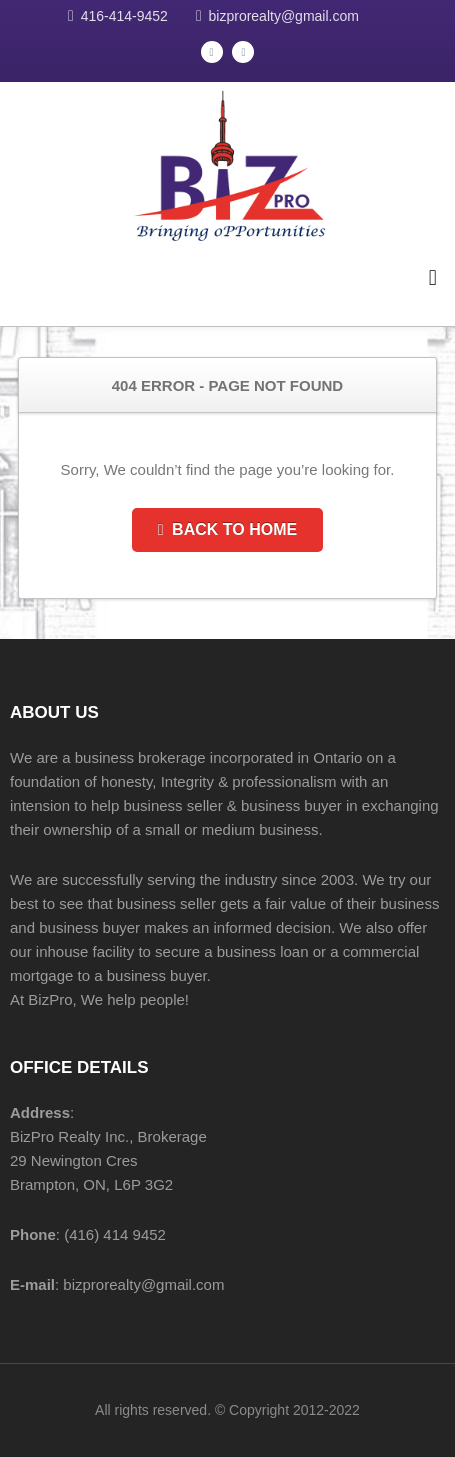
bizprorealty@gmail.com (284, 16)
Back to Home (227, 529)
